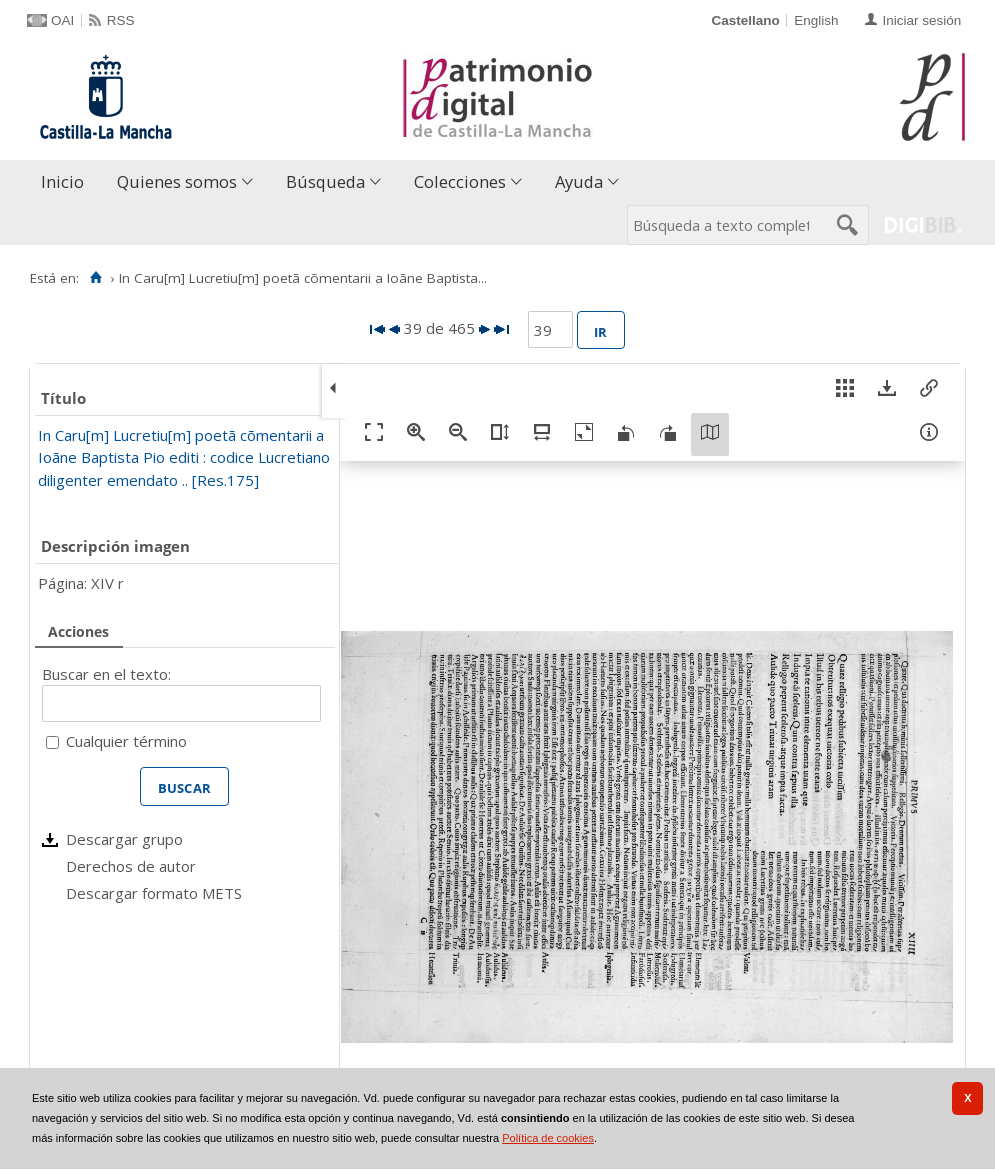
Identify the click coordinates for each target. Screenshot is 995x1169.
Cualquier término (126, 741)
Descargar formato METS (154, 893)
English (816, 20)
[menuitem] (67, 182)
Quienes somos (177, 181)
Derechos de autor (131, 866)
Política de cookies (548, 1138)
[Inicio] (95, 278)
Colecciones (460, 181)
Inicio (62, 181)
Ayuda (579, 181)
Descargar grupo (124, 839)
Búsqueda (325, 181)
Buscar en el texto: (106, 674)
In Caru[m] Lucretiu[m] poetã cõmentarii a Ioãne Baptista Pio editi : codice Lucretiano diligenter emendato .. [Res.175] (184, 457)
